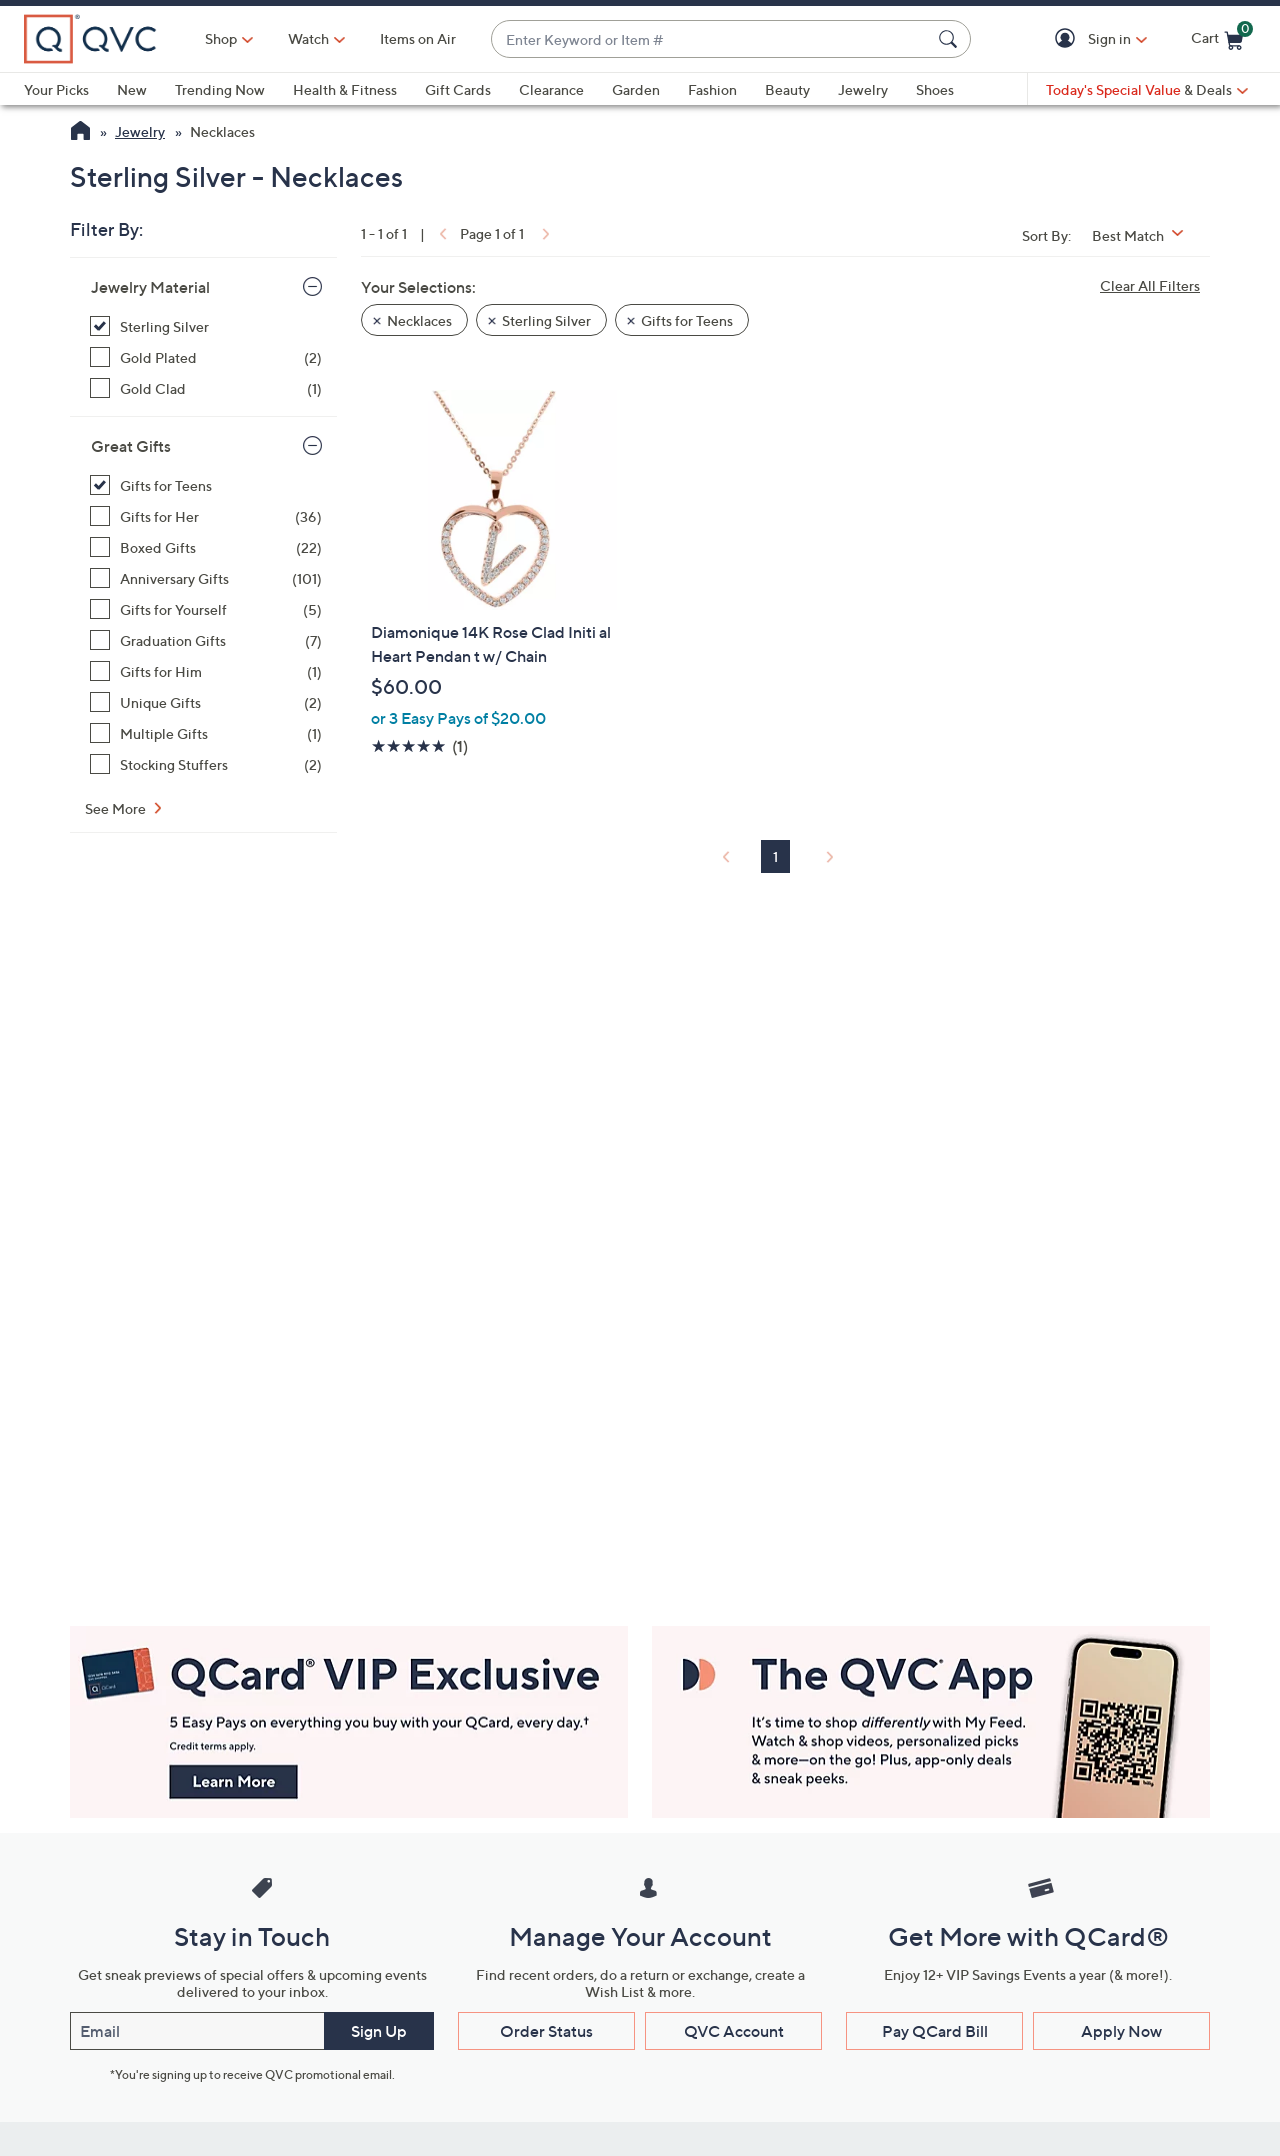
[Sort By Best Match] (1145, 235)
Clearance (551, 89)
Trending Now (220, 89)
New (132, 89)
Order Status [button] (546, 2031)
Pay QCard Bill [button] (935, 2031)
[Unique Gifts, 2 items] (206, 702)
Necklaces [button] (419, 320)
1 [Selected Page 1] (775, 856)
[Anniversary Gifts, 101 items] (206, 578)
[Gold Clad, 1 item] (206, 388)
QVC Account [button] (734, 2031)
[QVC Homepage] (80, 133)
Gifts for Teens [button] (687, 320)
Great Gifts (131, 446)
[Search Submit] (951, 39)
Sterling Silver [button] (546, 320)
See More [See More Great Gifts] (117, 808)
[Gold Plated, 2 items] (206, 357)
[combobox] (711, 39)
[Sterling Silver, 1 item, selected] (206, 326)
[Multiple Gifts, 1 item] (206, 733)
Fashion (712, 89)
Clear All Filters (1150, 285)
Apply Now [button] (1121, 2031)
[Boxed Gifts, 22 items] (206, 547)
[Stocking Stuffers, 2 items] (206, 764)
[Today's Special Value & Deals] (1147, 90)
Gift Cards (458, 89)
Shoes (935, 89)
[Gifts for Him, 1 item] (206, 671)
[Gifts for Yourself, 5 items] (206, 609)
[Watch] (309, 39)
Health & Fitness (345, 89)
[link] (441, 233)
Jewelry (863, 89)
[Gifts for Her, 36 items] (206, 516)
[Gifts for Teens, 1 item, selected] (206, 485)
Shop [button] (221, 38)
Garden (636, 89)
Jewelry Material (150, 287)
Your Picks (56, 89)
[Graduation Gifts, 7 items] (206, 640)
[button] (1068, 39)
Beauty (787, 89)
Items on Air (418, 38)
